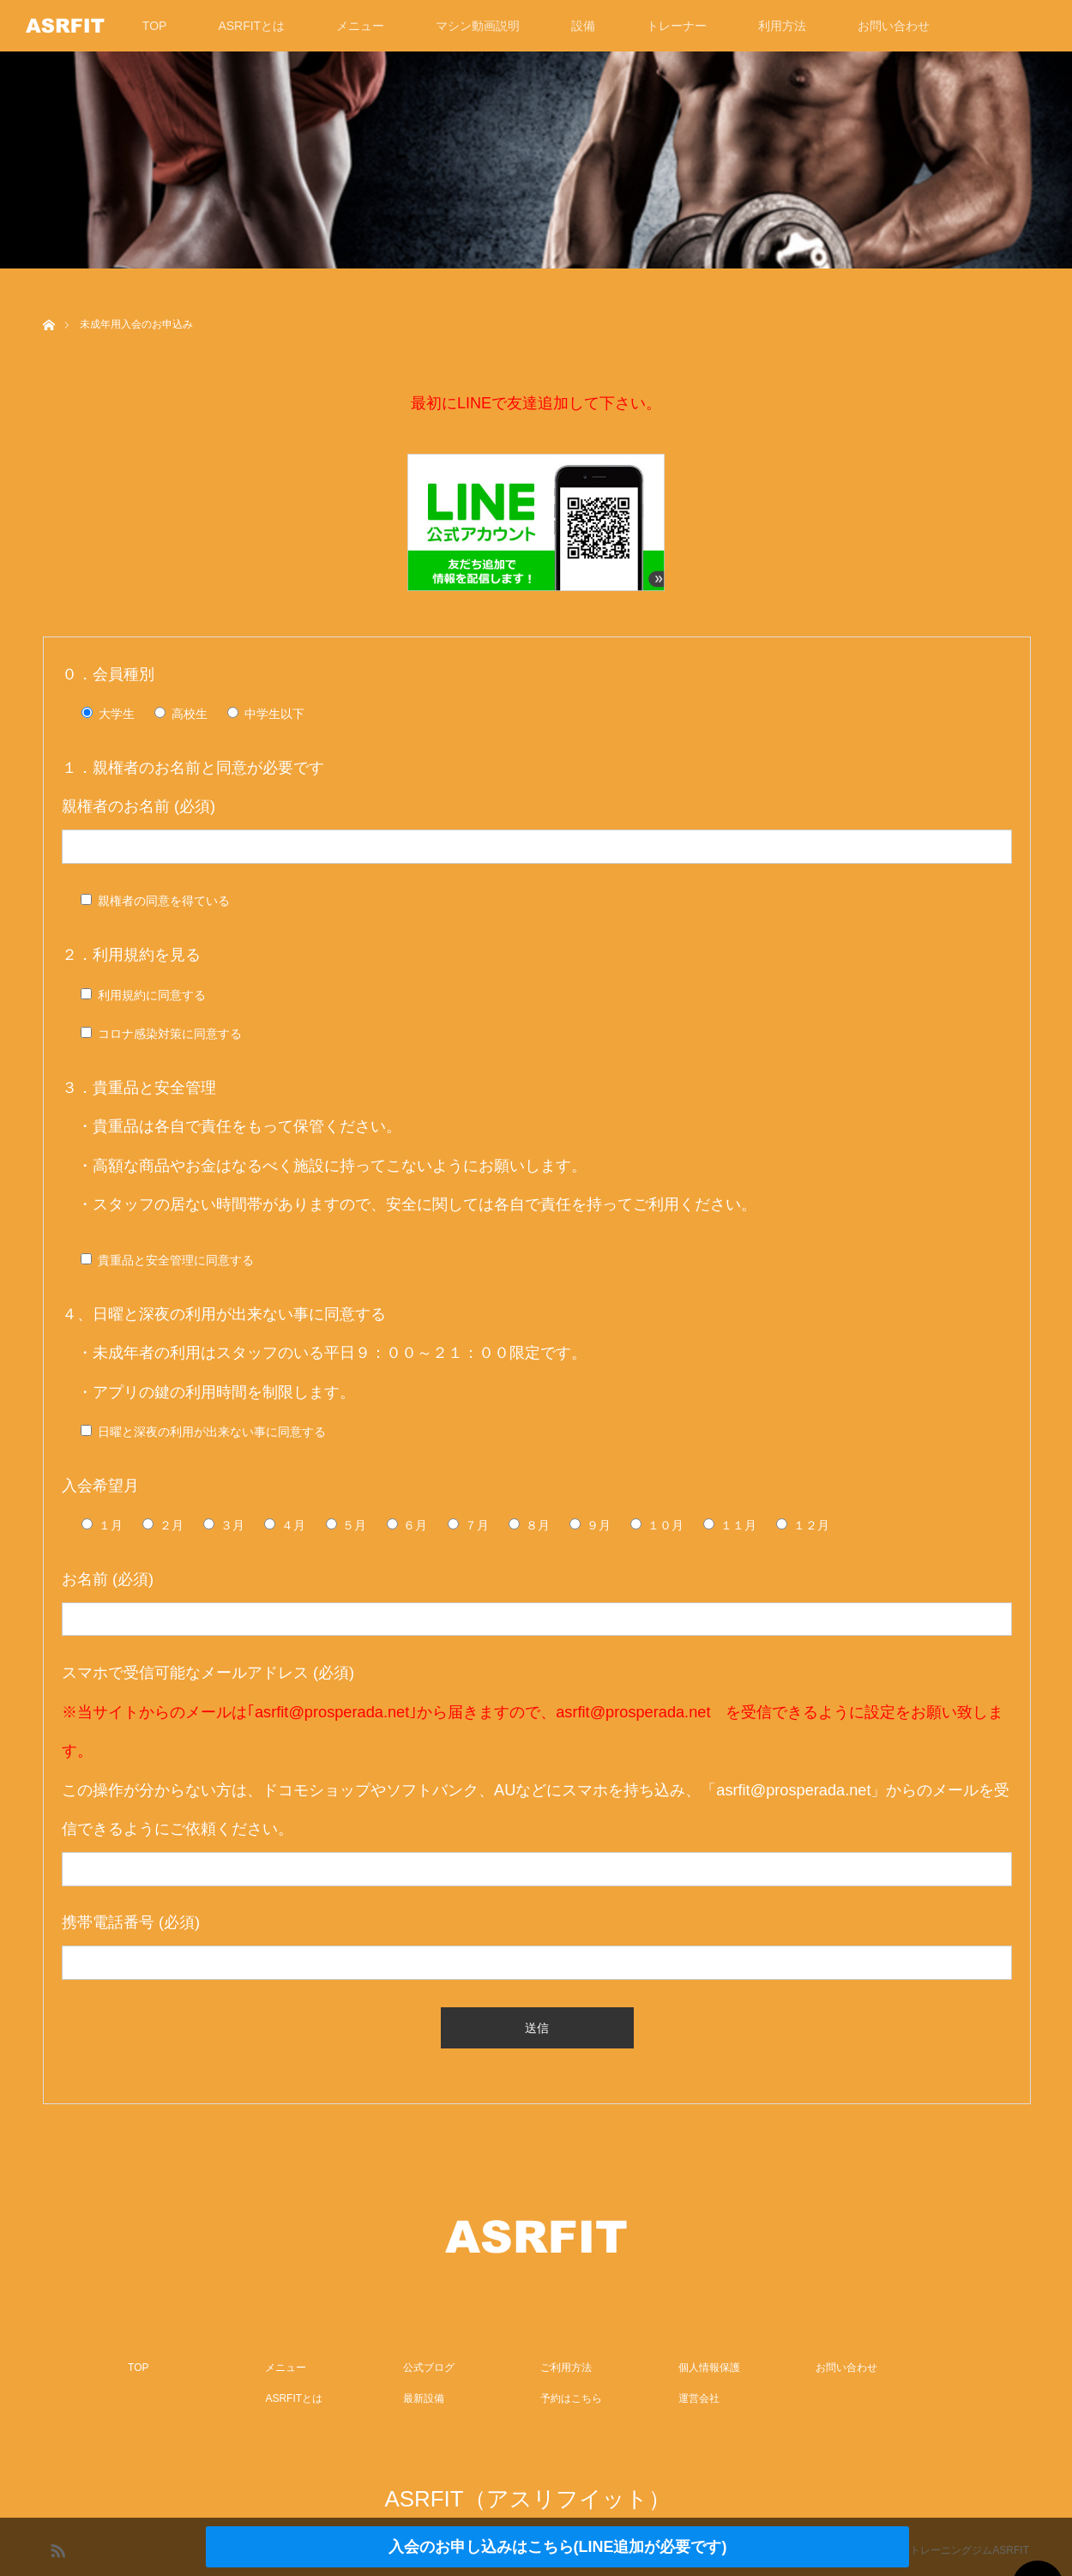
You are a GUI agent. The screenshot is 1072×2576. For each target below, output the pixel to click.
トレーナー (677, 26)
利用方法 (782, 26)
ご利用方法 (566, 2368)
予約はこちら (571, 2398)
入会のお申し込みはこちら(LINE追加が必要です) (557, 2546)
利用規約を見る (147, 954)
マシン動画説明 (478, 26)
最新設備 (423, 2398)
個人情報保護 (709, 2368)
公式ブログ (429, 2368)
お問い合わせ (894, 26)
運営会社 (699, 2398)
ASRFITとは (251, 26)
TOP (154, 26)
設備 (583, 26)
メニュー (360, 26)
